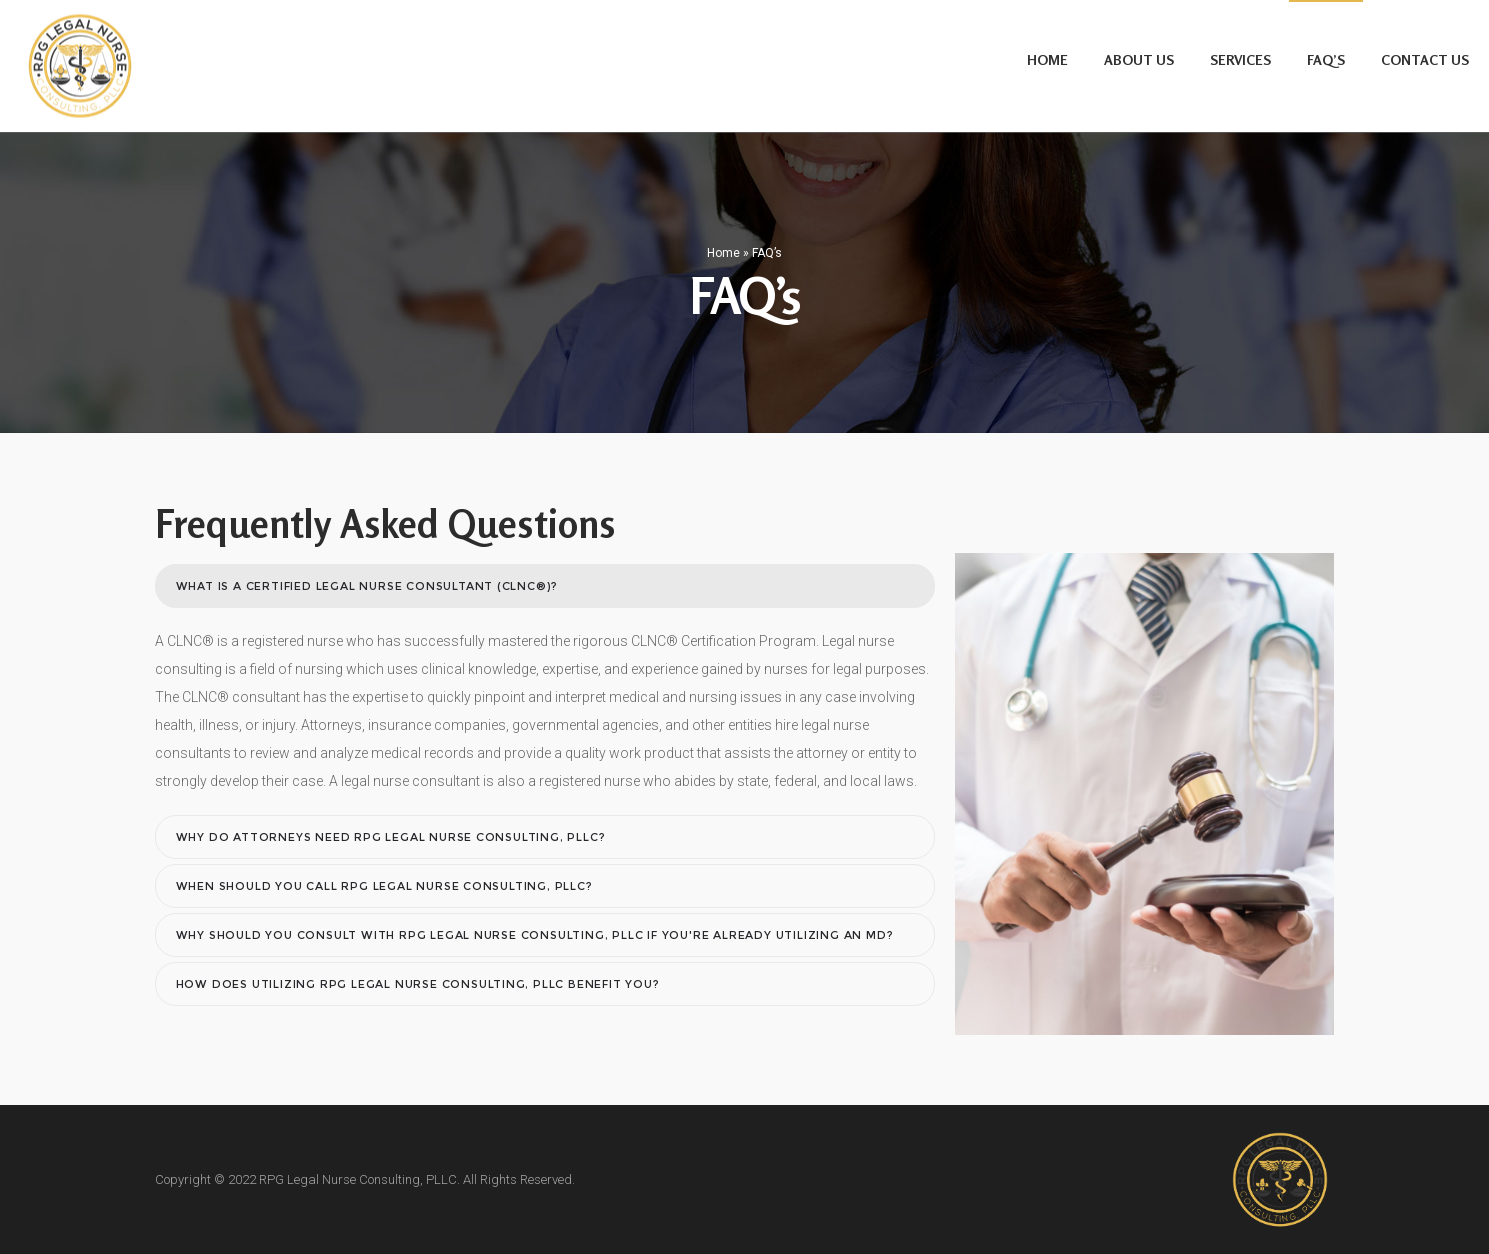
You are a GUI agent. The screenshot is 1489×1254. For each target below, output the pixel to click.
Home (723, 253)
